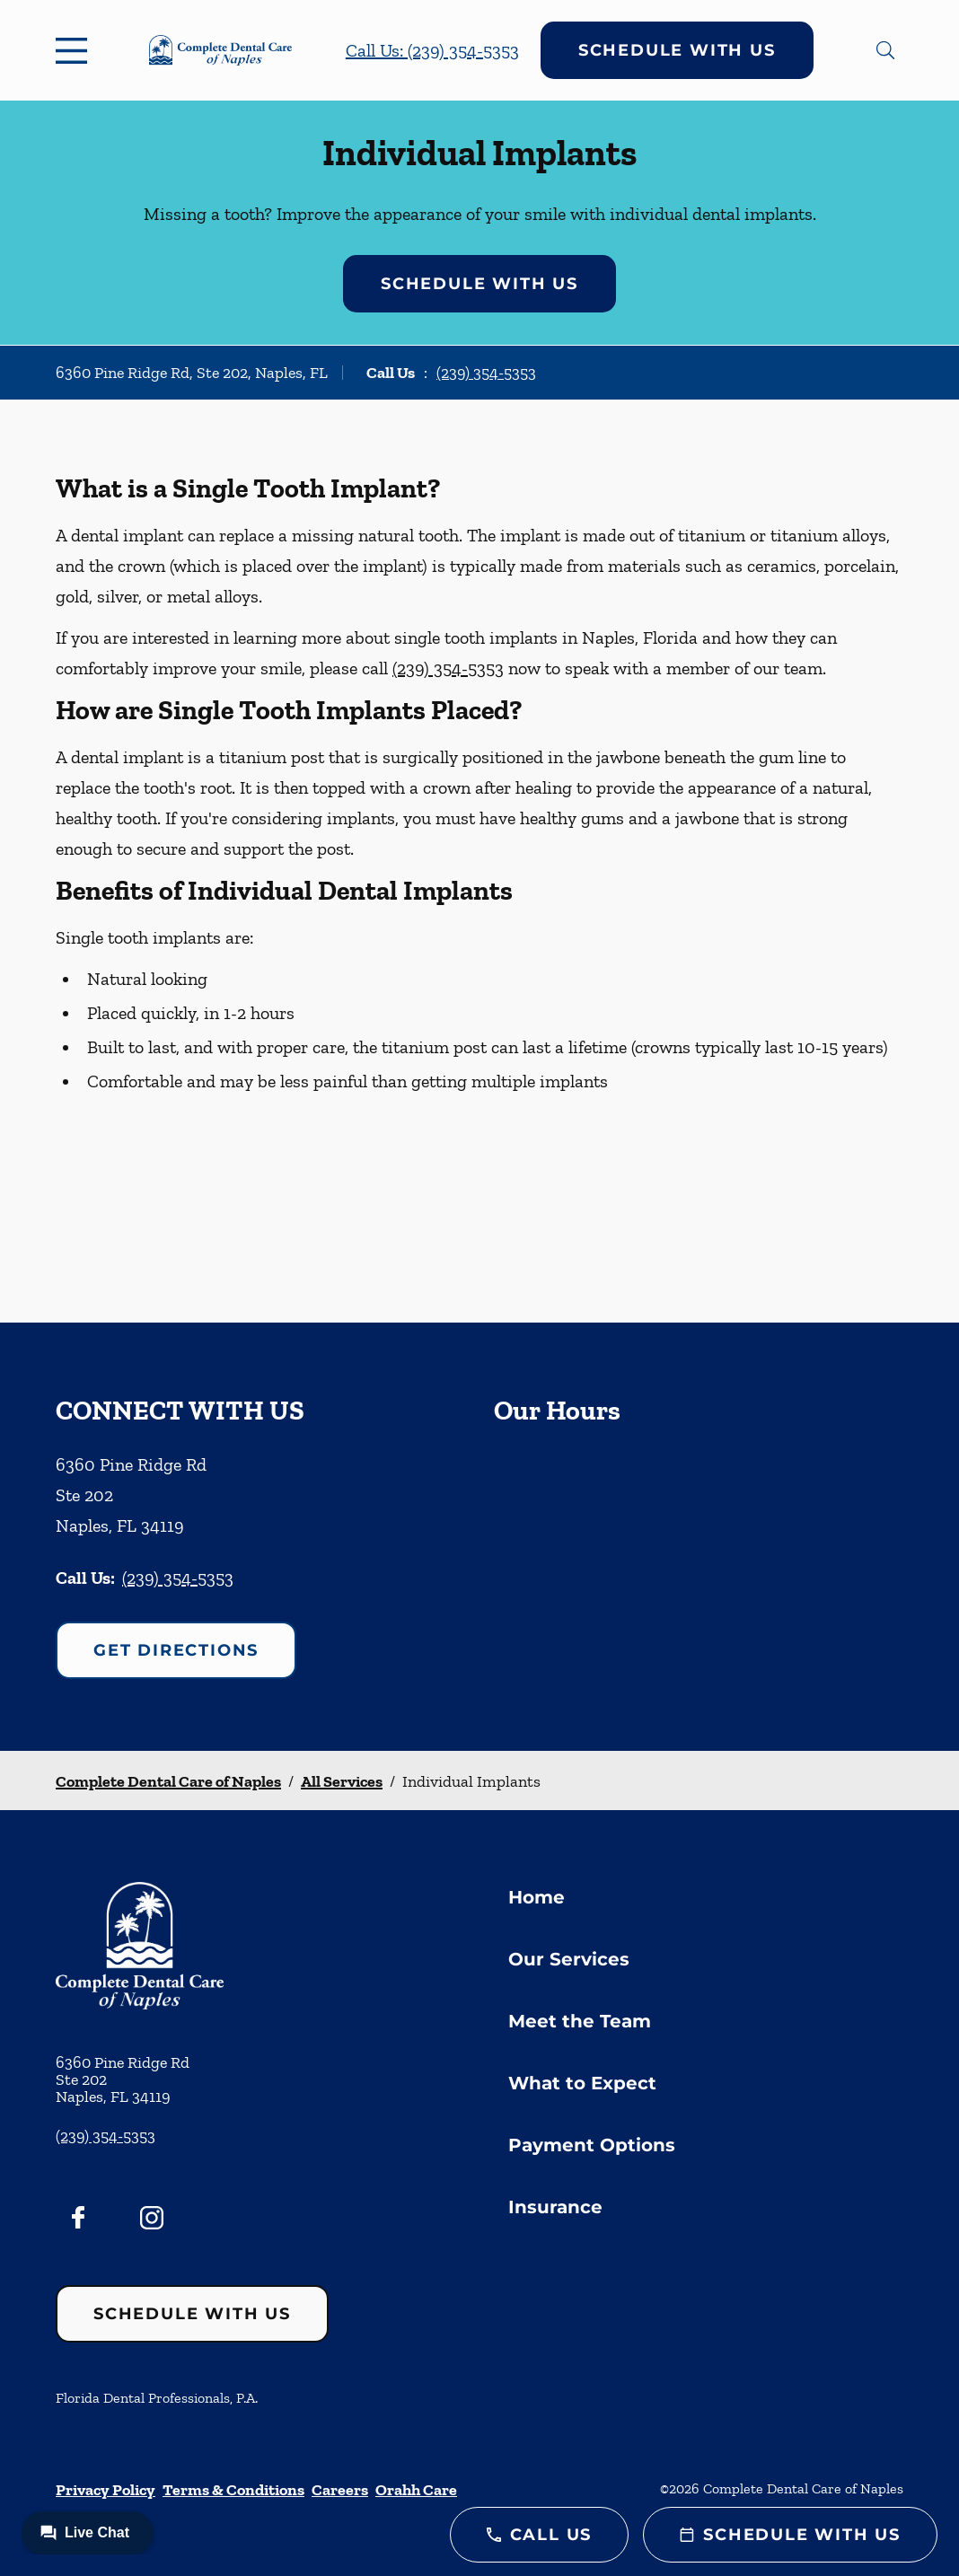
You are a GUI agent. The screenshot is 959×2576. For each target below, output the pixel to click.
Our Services (568, 1959)
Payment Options (591, 2145)
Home (536, 1897)
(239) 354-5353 (486, 372)
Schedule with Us (677, 50)
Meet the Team (579, 2021)
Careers (340, 2490)
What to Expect (582, 2083)
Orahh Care (416, 2490)
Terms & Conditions (233, 2490)
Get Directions (176, 1650)
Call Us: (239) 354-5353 (432, 50)
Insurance (555, 2207)
